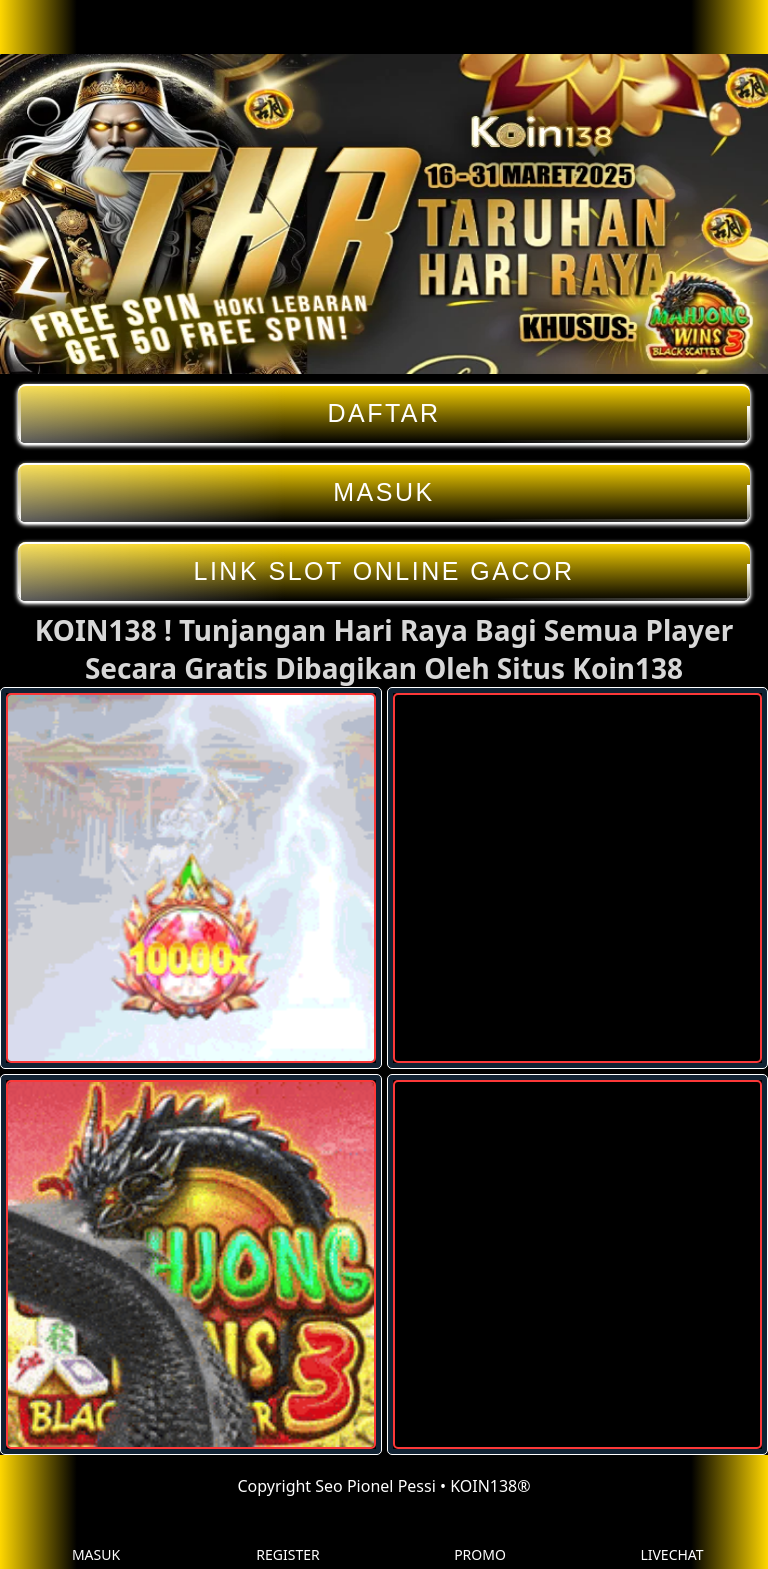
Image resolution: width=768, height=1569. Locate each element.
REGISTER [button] (287, 1539)
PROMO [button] (480, 1539)
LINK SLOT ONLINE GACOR (383, 571)
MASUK (383, 492)
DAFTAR (383, 413)
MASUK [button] (96, 1539)
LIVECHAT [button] (671, 1539)
